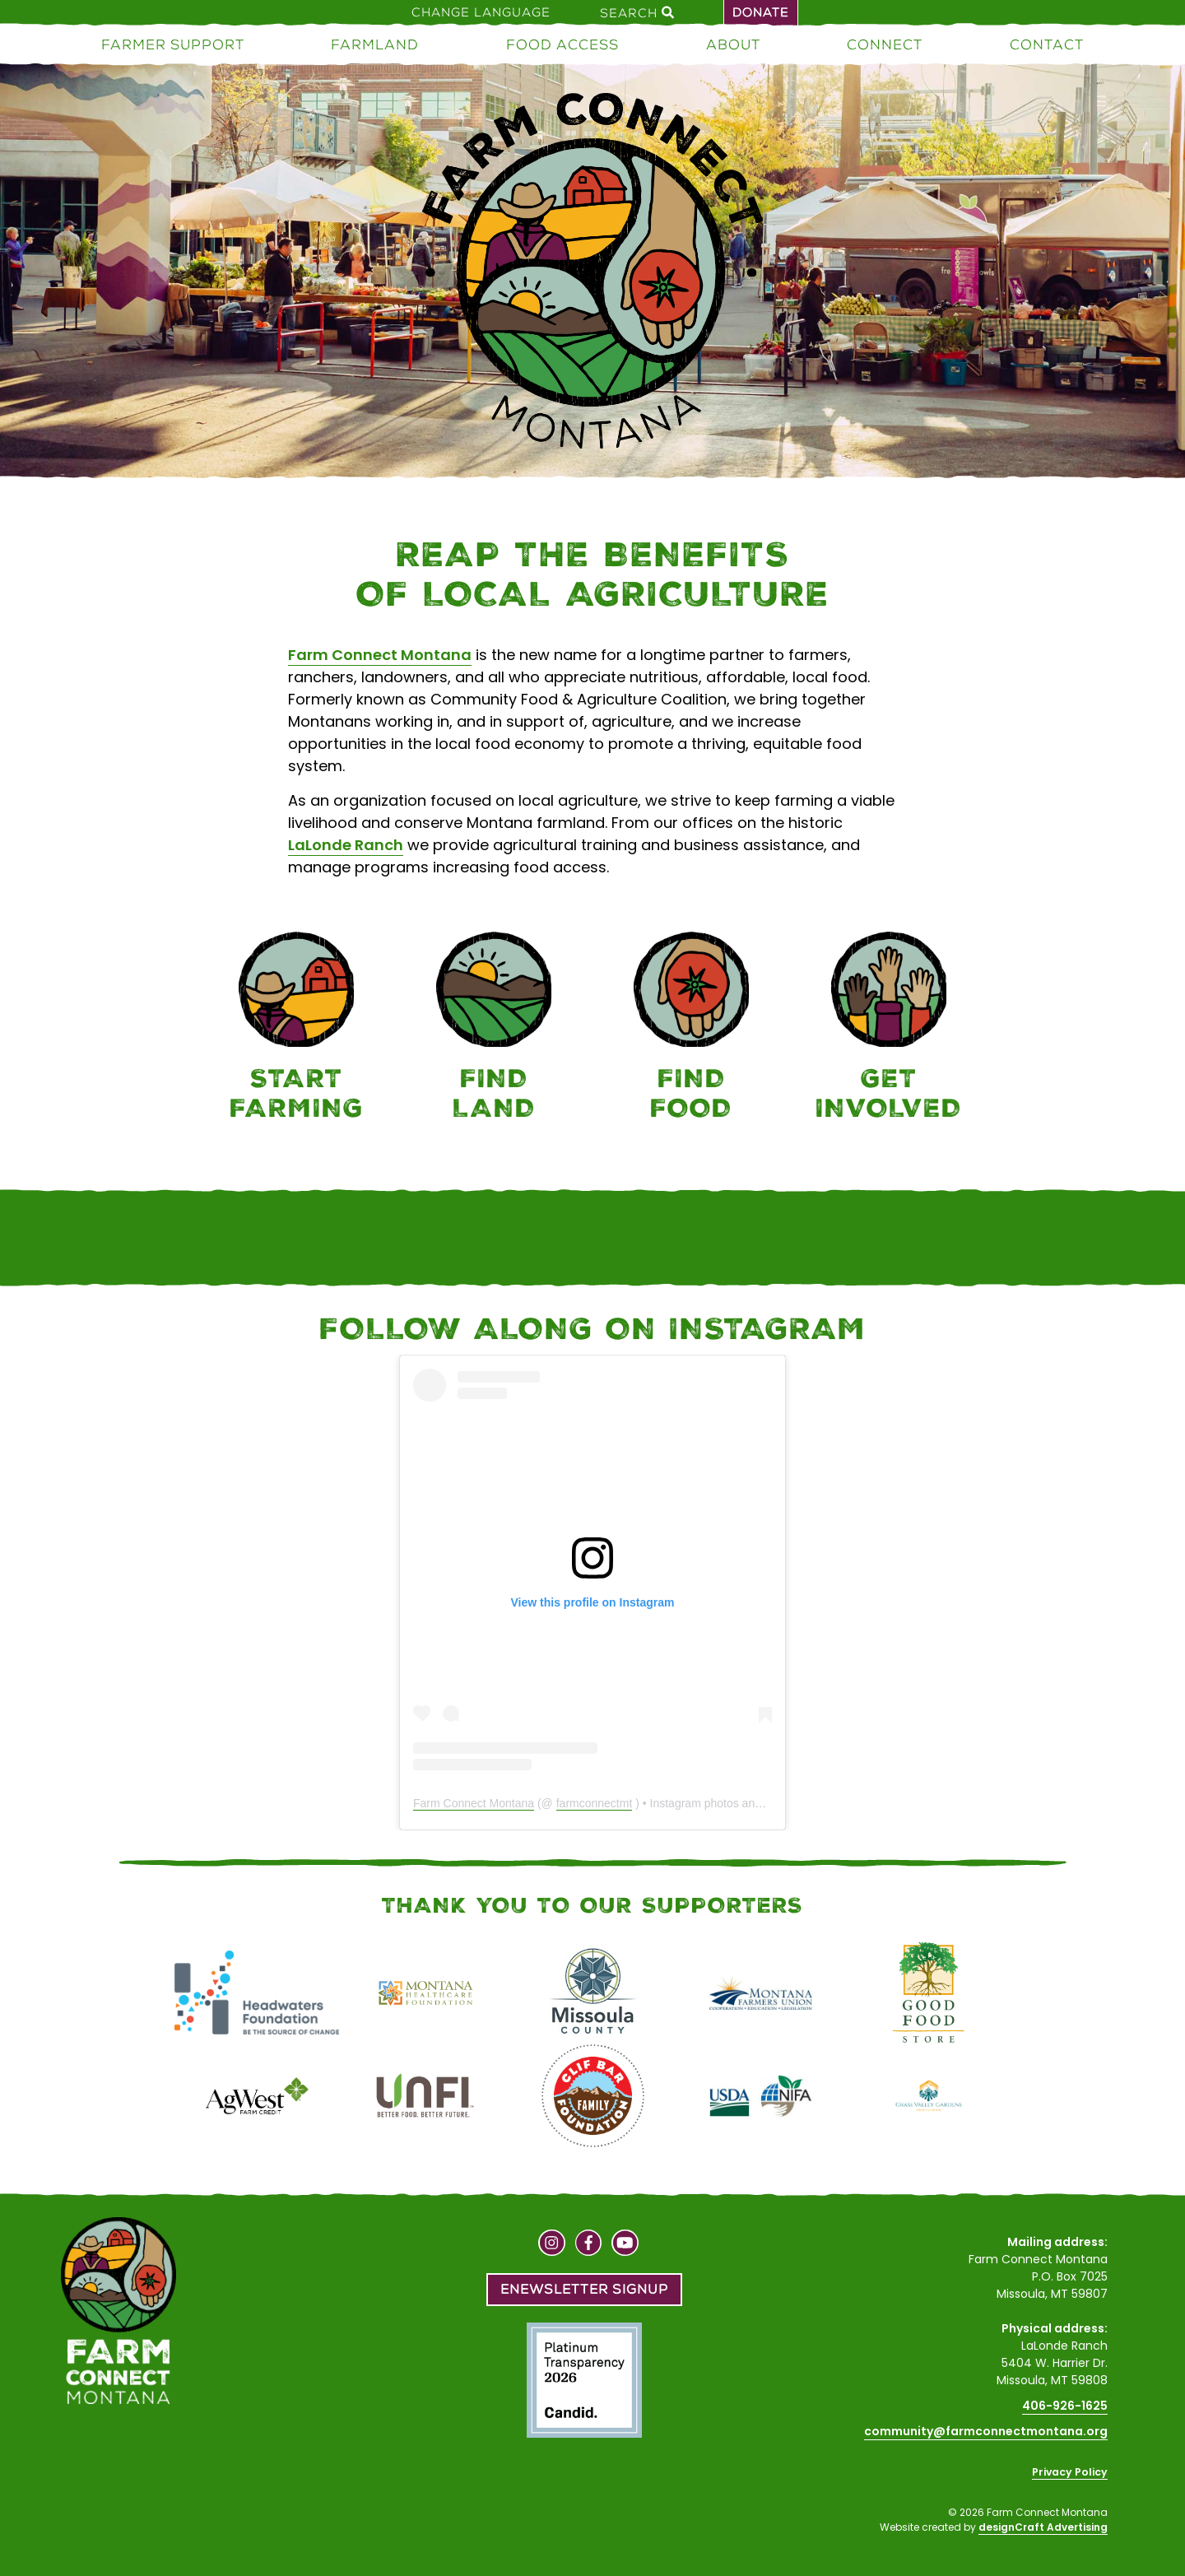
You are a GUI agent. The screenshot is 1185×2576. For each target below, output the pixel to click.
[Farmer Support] (296, 1029)
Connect (884, 44)
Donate (760, 12)
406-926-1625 (1065, 2405)
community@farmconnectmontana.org (986, 2431)
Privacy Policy (1070, 2472)
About (733, 44)
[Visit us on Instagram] (551, 2245)
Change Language (481, 12)
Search (637, 12)
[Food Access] (691, 1029)
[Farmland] (493, 1029)
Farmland (375, 44)
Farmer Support (172, 44)
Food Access (562, 44)
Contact (1047, 44)
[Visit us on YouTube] (625, 2245)
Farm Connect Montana (380, 654)
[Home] (592, 273)
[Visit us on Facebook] (588, 2245)
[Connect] (889, 1029)
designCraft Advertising (1043, 2527)
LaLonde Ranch (345, 845)
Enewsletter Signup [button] (584, 2289)
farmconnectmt (594, 1803)
